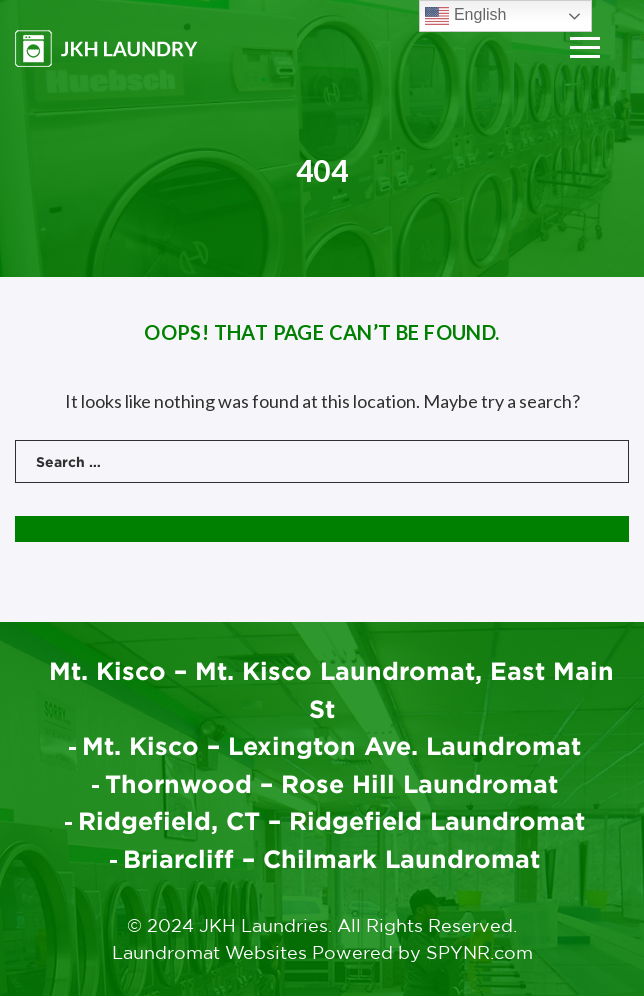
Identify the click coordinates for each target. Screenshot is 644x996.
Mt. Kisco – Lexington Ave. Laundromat (332, 745)
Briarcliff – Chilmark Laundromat (332, 858)
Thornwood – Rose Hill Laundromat (332, 783)
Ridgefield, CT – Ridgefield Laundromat (332, 820)
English (465, 16)
